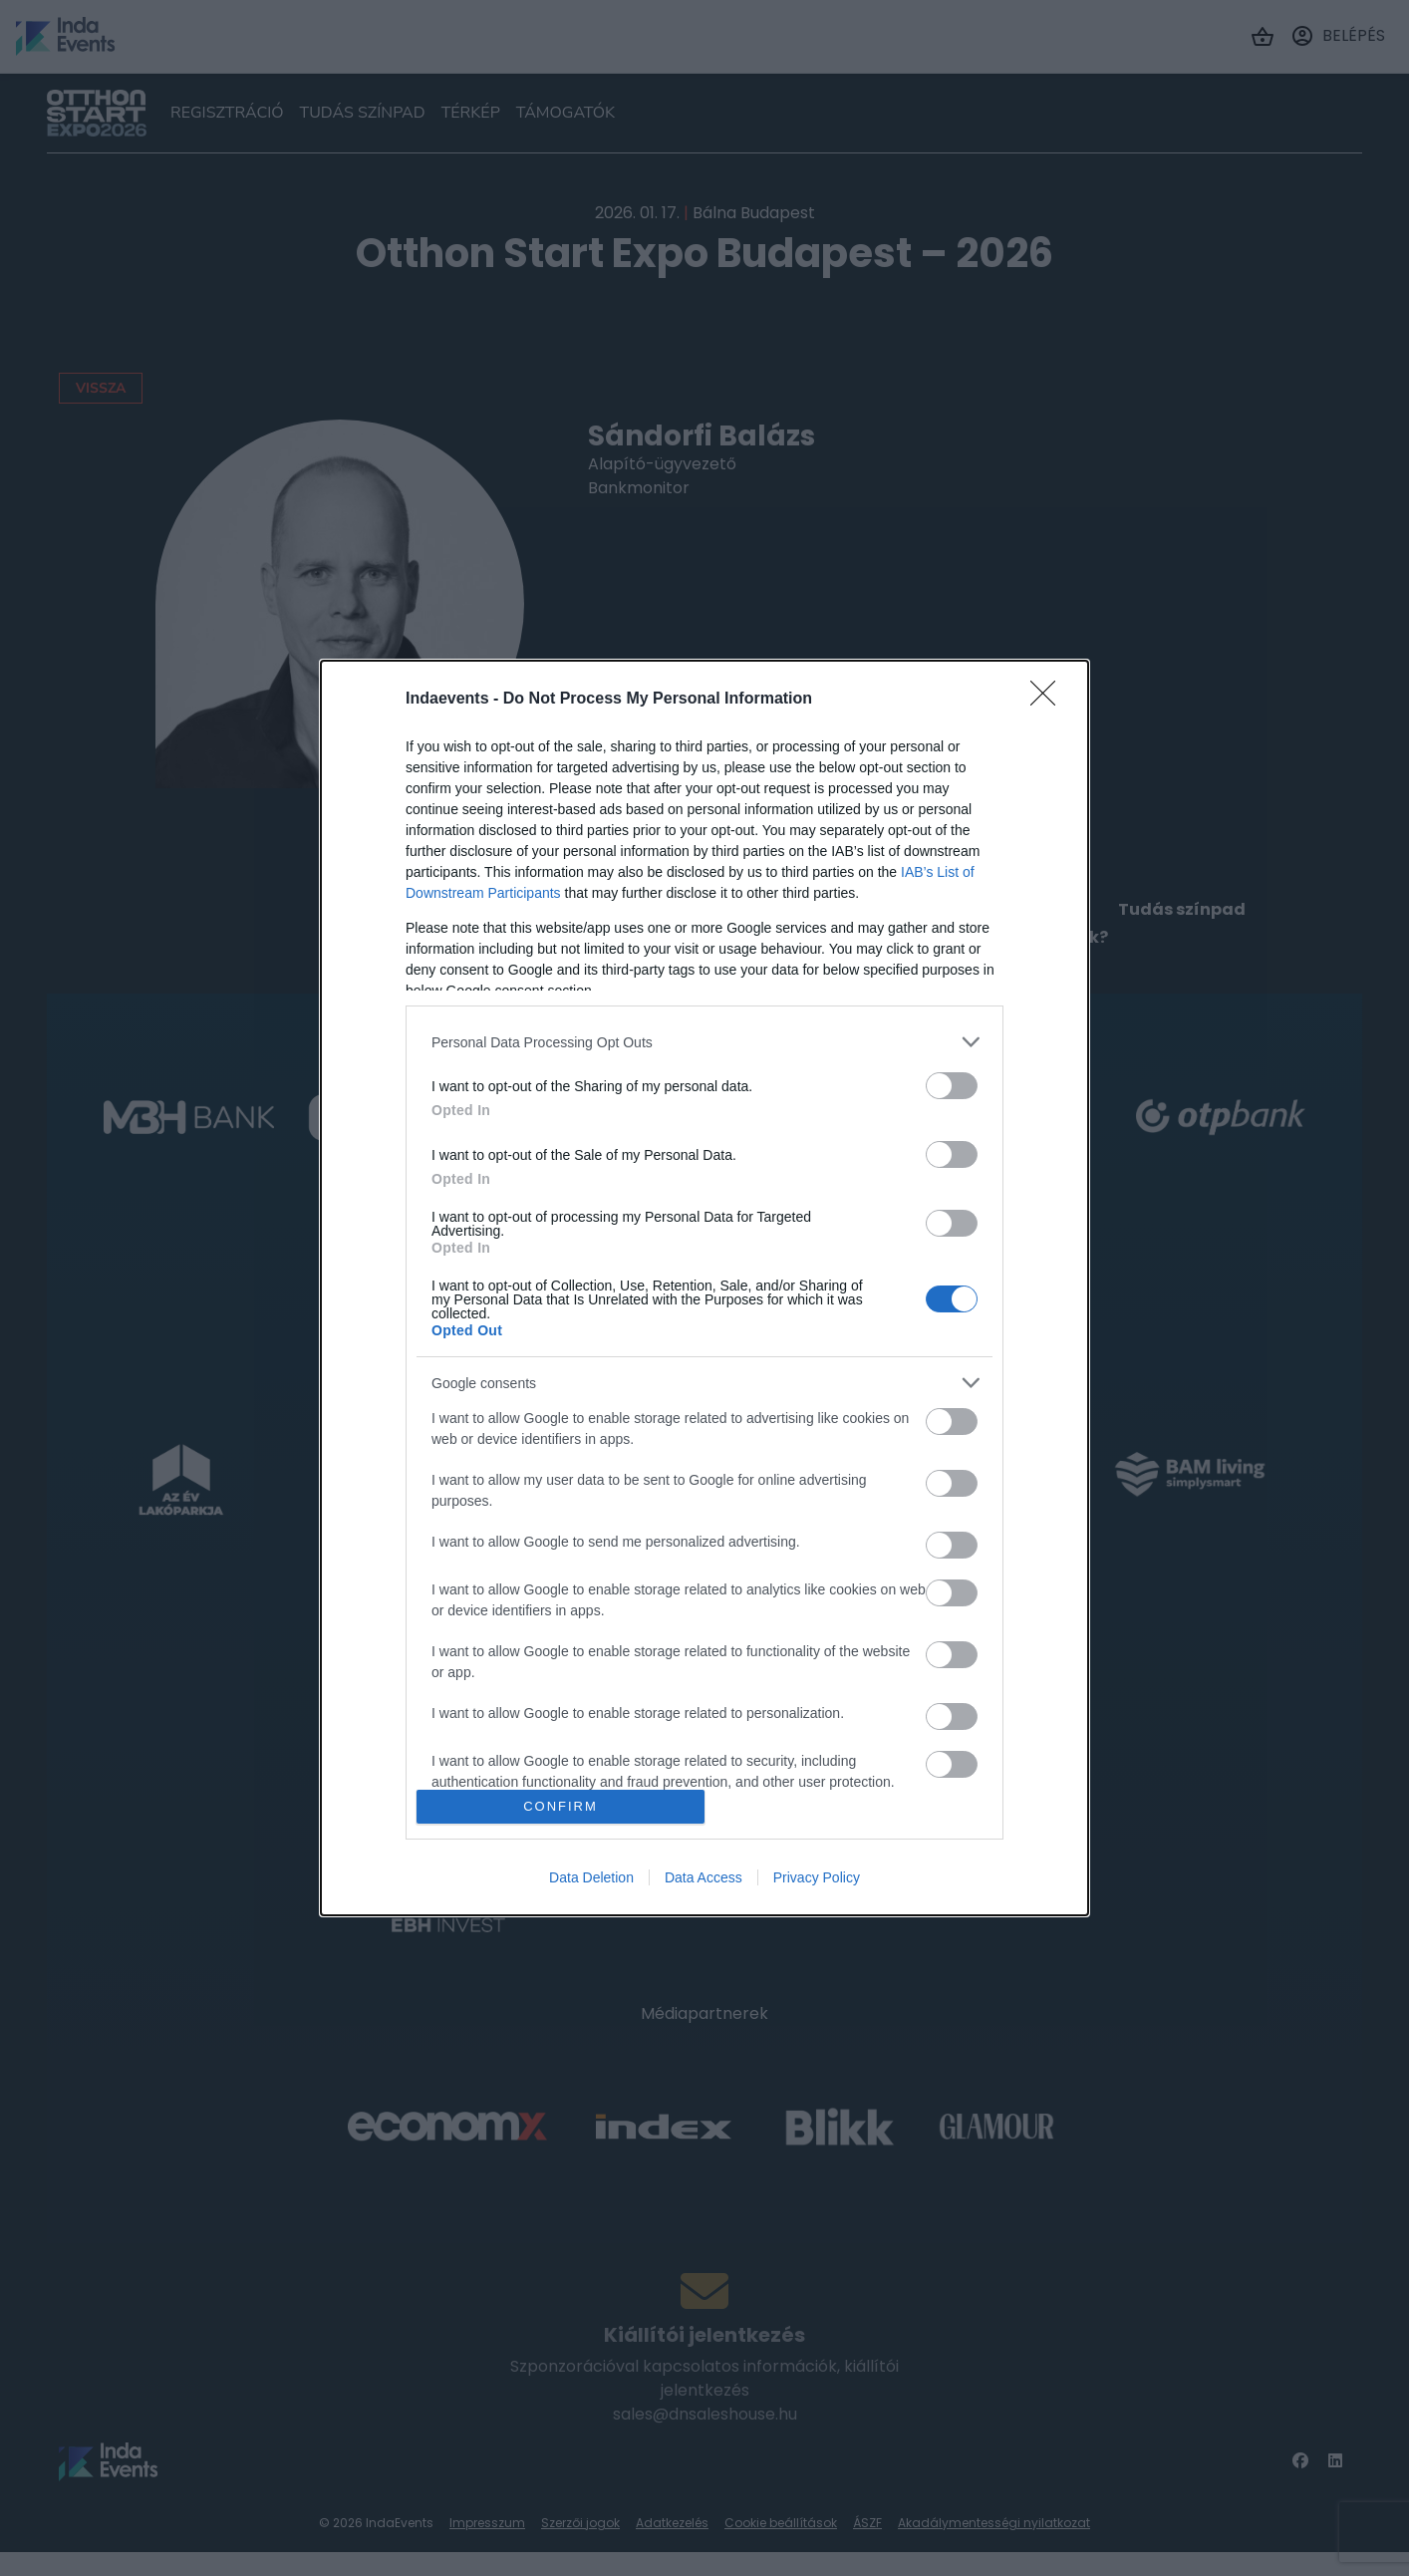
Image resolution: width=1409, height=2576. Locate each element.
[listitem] (704, 1041)
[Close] (1049, 699)
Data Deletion (591, 1877)
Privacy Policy (816, 1877)
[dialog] (704, 1288)
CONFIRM (560, 1806)
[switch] (952, 1085)
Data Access (703, 1877)
